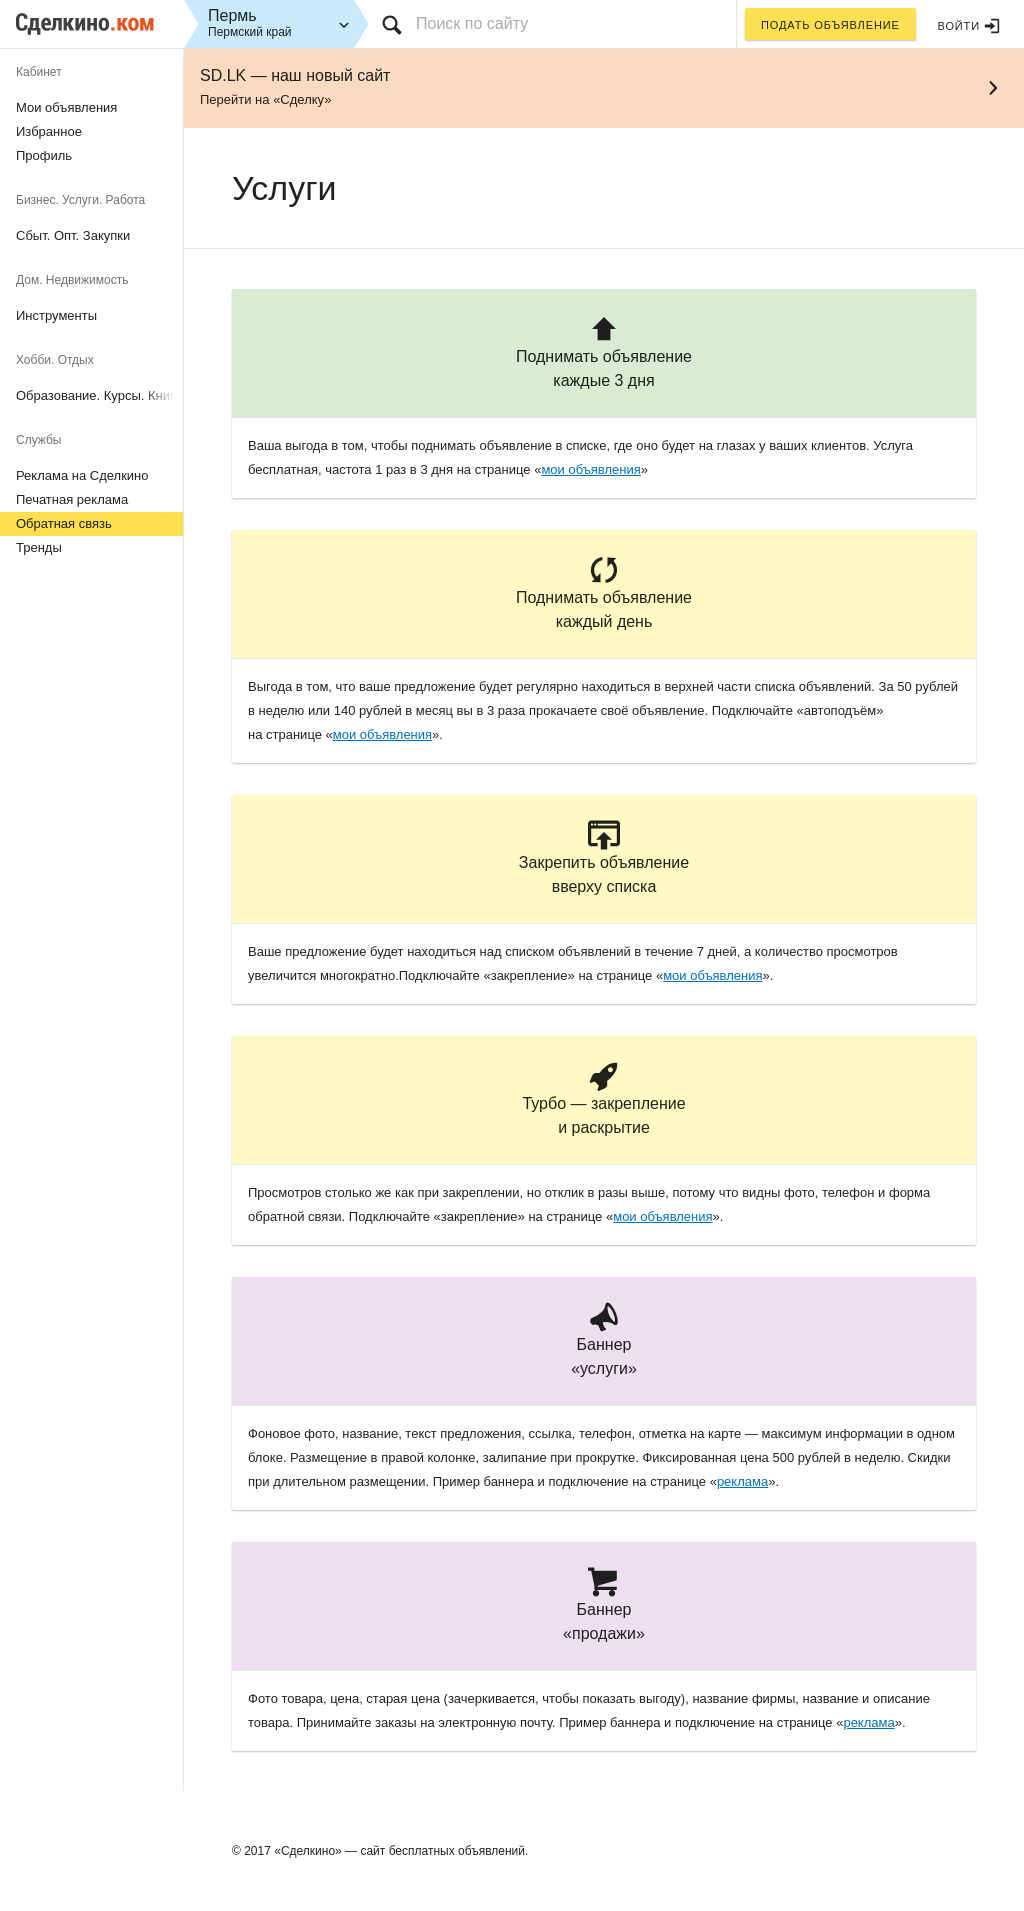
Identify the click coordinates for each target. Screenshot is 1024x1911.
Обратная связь (64, 523)
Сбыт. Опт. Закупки (73, 235)
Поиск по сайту (472, 23)
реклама (742, 1481)
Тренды (39, 547)
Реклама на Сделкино (82, 475)
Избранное (49, 131)
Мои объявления (66, 107)
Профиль (44, 155)
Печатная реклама (72, 499)
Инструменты (56, 315)
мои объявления (590, 469)
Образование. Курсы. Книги (99, 395)
